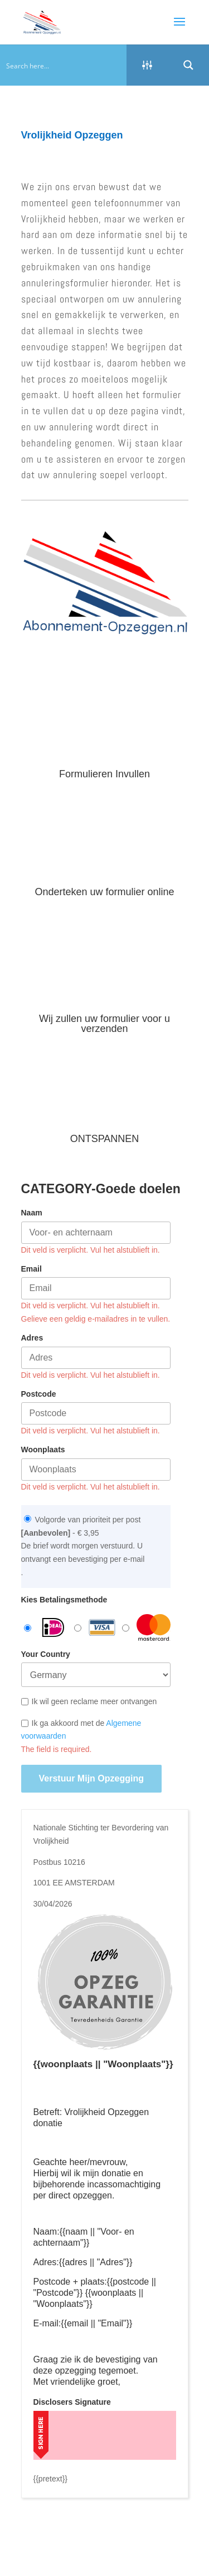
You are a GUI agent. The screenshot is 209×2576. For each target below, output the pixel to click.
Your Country (45, 1654)
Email (31, 1268)
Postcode (38, 1393)
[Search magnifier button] (188, 65)
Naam (31, 1212)
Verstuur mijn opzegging (91, 1778)
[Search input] (63, 65)
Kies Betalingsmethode (64, 1599)
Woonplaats (43, 1449)
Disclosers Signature (72, 2402)
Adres (32, 1337)
